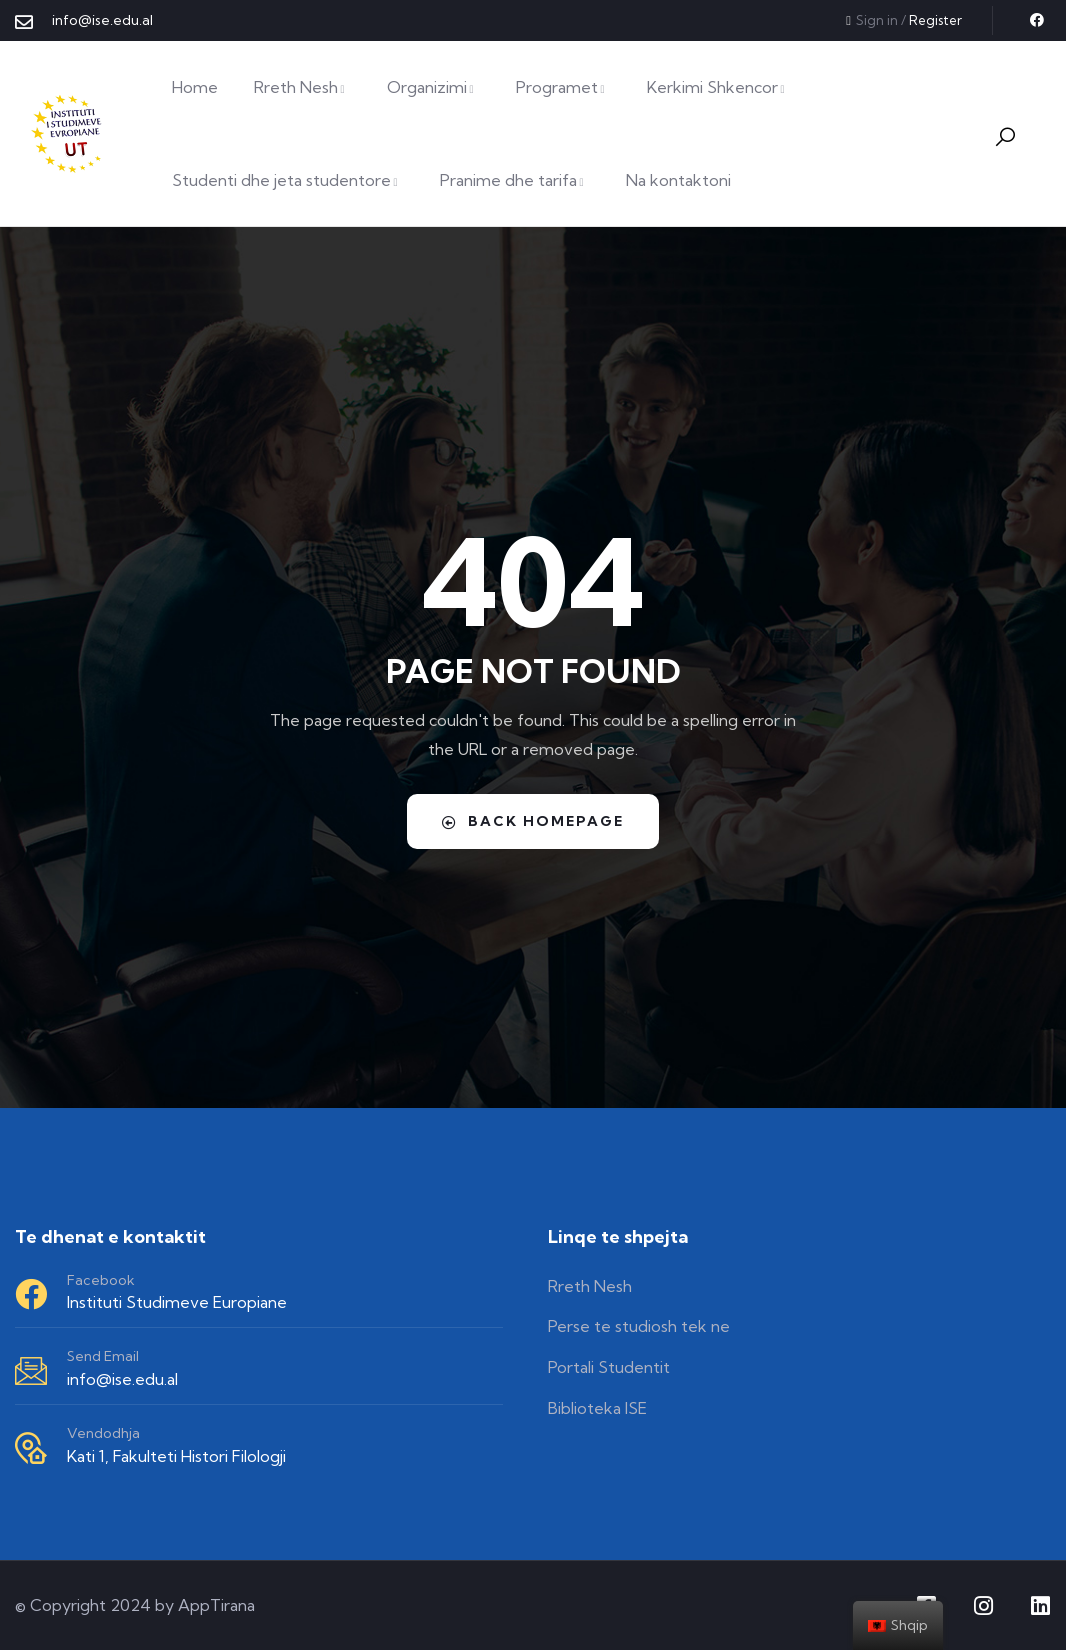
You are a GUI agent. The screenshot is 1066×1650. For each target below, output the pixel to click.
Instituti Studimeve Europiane (177, 1302)
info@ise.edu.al (122, 1379)
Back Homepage (533, 821)
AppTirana (216, 1605)
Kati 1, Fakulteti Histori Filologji (176, 1456)
